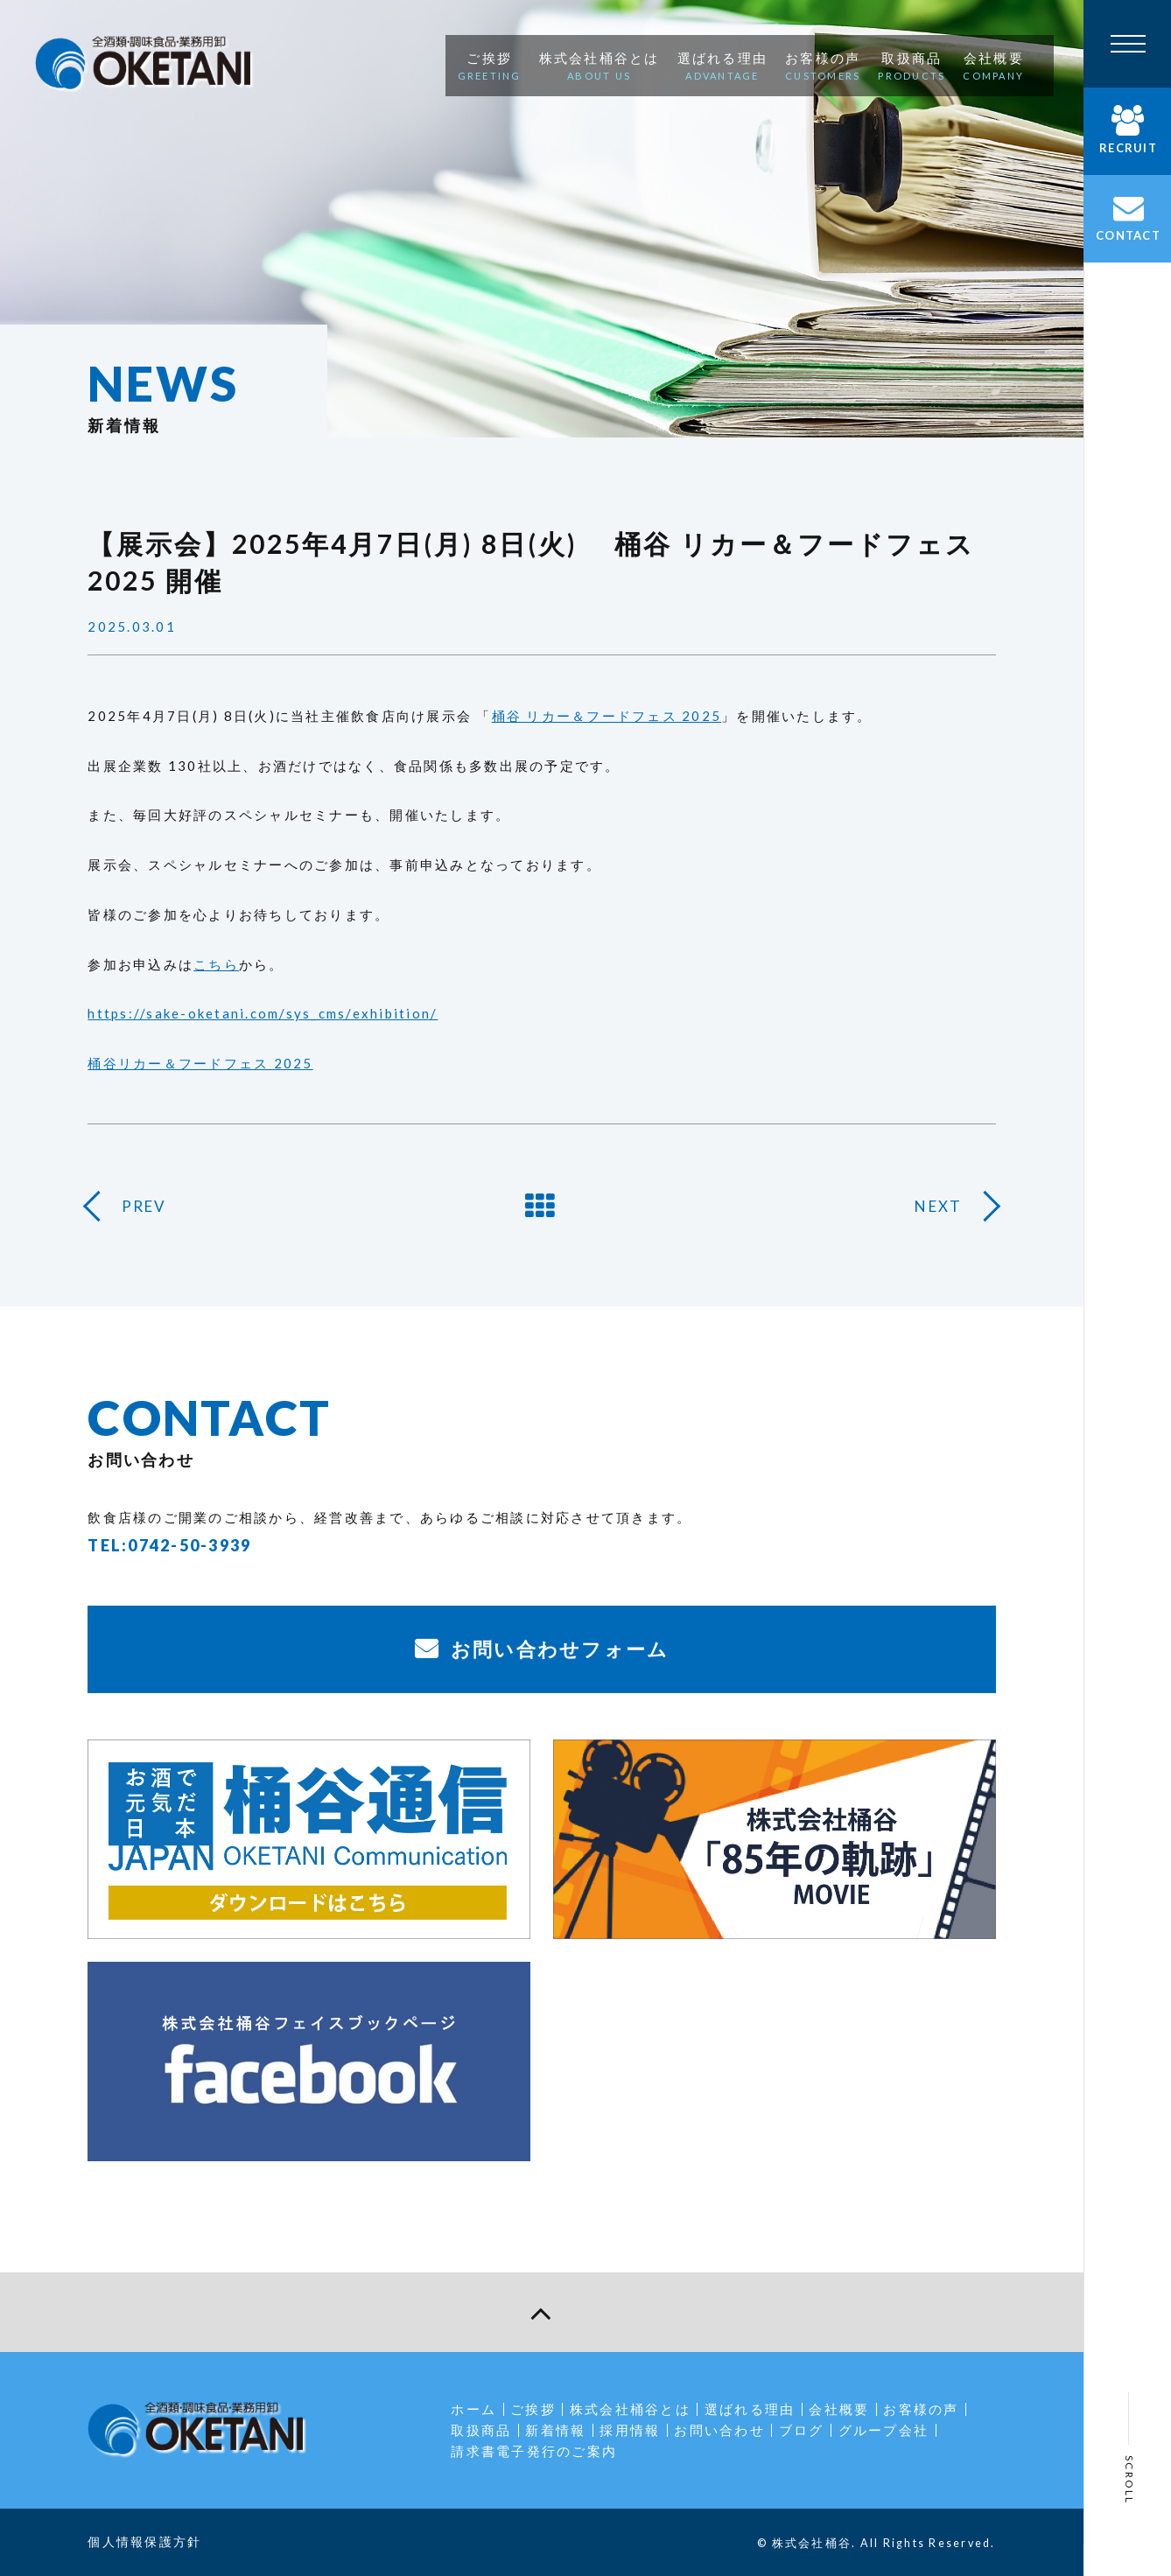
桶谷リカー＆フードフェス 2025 (200, 1063)
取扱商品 (481, 2430)
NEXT (938, 1206)
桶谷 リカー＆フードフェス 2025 (607, 716)
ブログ (801, 2430)
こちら (216, 964)
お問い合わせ (719, 2430)
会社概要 (839, 2409)
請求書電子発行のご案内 (534, 2451)
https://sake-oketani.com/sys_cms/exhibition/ (263, 1013)
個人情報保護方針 (144, 2541)
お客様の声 (920, 2409)
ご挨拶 (533, 2409)
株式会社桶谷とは (630, 2409)
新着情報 (555, 2430)
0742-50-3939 (189, 1545)
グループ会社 (883, 2430)
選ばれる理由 (750, 2409)
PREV (144, 1206)
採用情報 (630, 2430)
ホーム (473, 2409)
